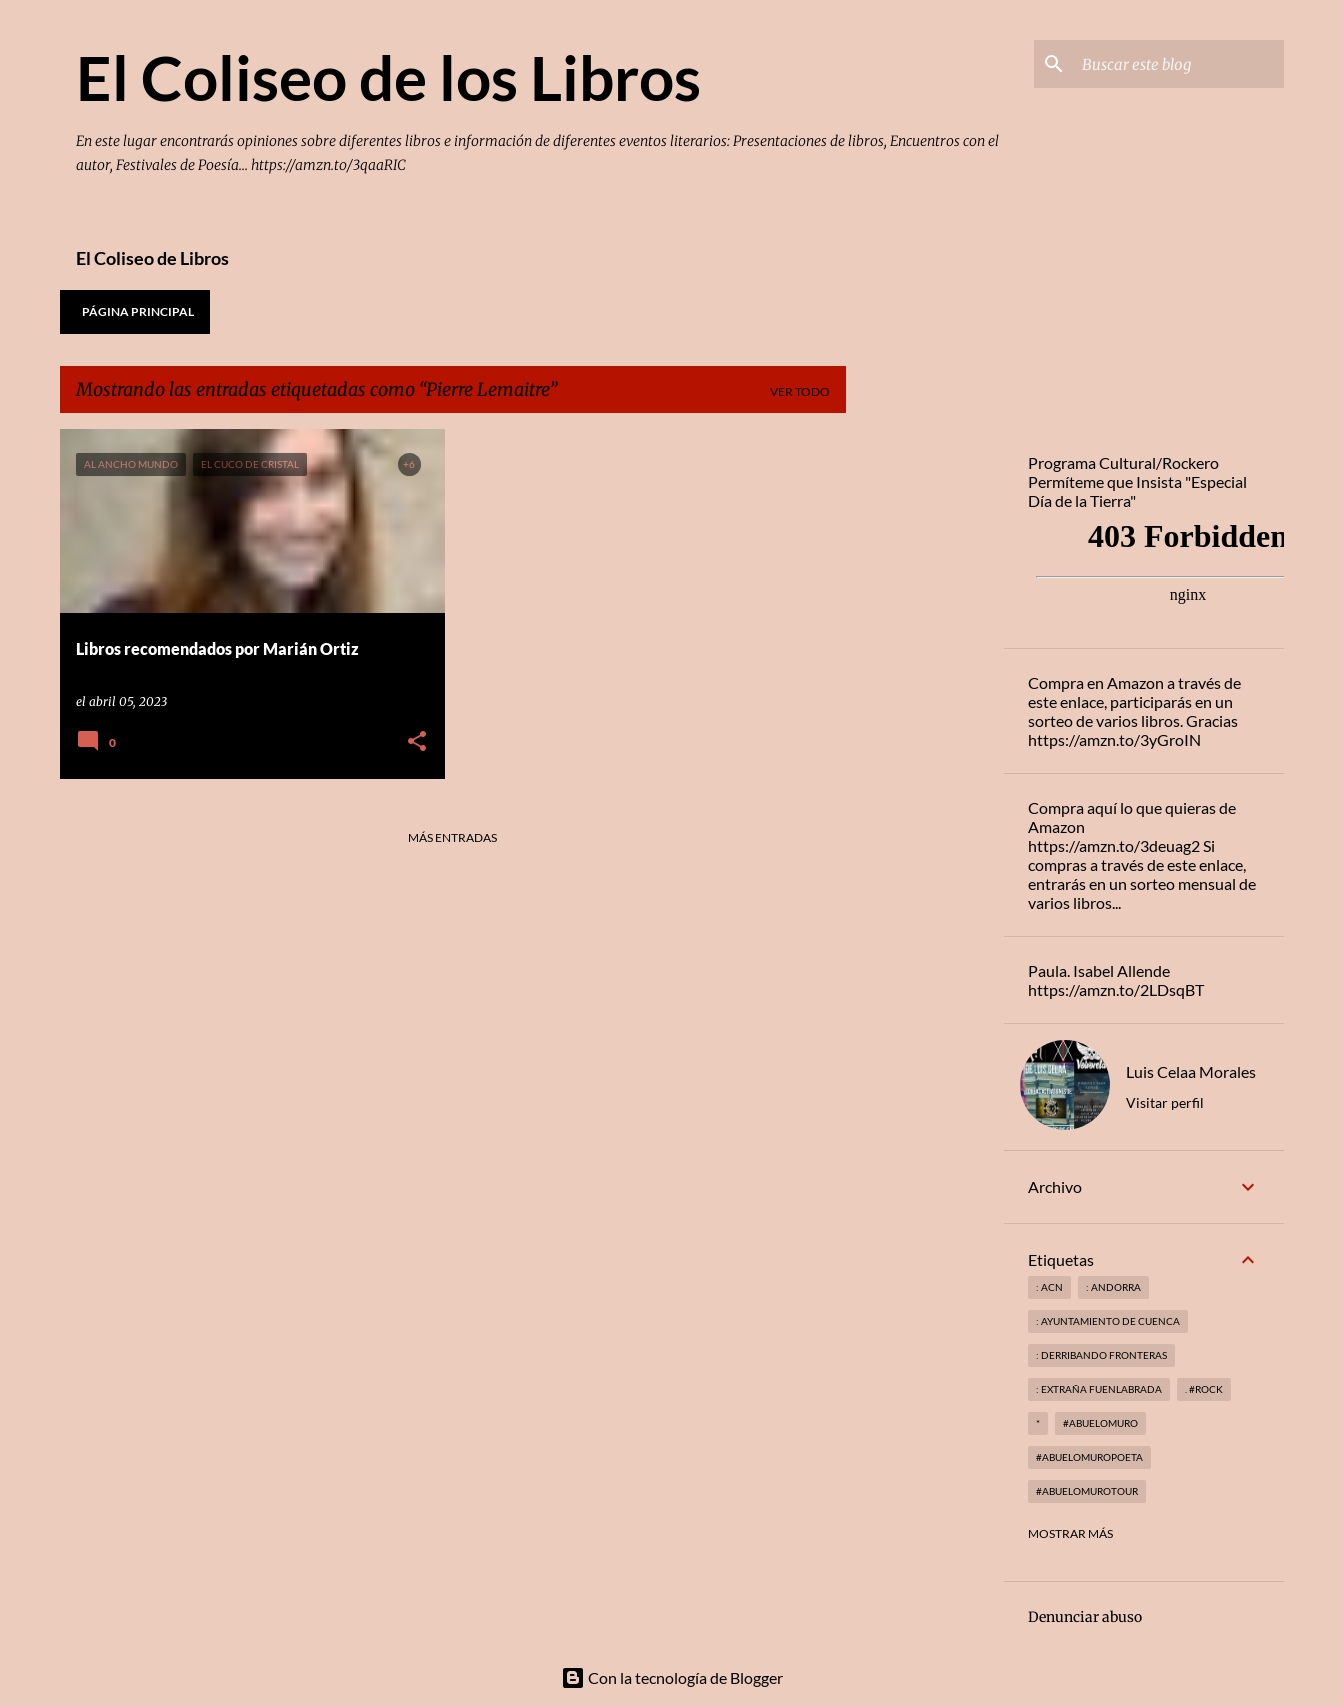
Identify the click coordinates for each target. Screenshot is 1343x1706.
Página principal (138, 311)
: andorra (1113, 1287)
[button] (417, 742)
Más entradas (452, 837)
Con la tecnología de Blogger (672, 1677)
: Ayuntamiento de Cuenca (1108, 1321)
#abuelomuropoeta (1089, 1457)
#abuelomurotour (1087, 1491)
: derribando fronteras (1101, 1355)
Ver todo (800, 391)
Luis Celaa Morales (1191, 1071)
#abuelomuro (1100, 1423)
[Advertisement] (925, 729)
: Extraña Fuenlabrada (1099, 1389)
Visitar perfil (1165, 1102)
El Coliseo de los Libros (388, 77)
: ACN (1049, 1287)
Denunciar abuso (1085, 1617)
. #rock (1204, 1389)
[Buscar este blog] (1179, 64)
